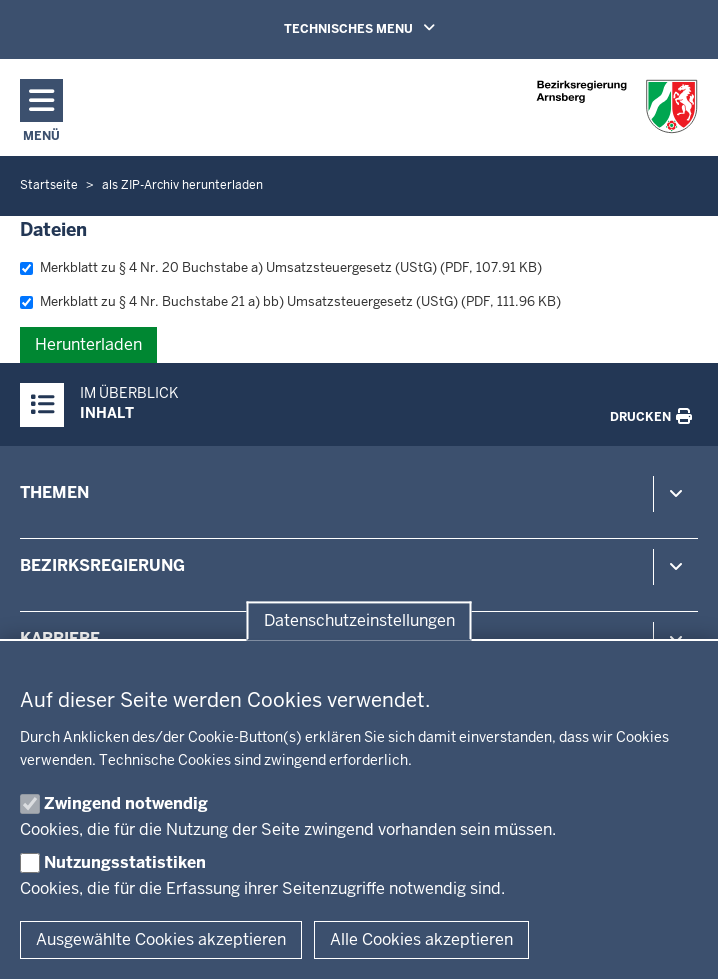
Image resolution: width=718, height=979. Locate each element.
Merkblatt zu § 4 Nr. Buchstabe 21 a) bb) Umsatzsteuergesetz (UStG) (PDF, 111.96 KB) (290, 301)
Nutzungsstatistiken (125, 862)
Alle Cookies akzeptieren (421, 939)
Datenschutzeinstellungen (359, 620)
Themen (54, 492)
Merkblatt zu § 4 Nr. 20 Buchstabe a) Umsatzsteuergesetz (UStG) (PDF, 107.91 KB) (281, 267)
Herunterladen (88, 344)
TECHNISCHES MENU (388, 28)
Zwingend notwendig (126, 803)
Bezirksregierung (102, 565)
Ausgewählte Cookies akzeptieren (161, 939)
